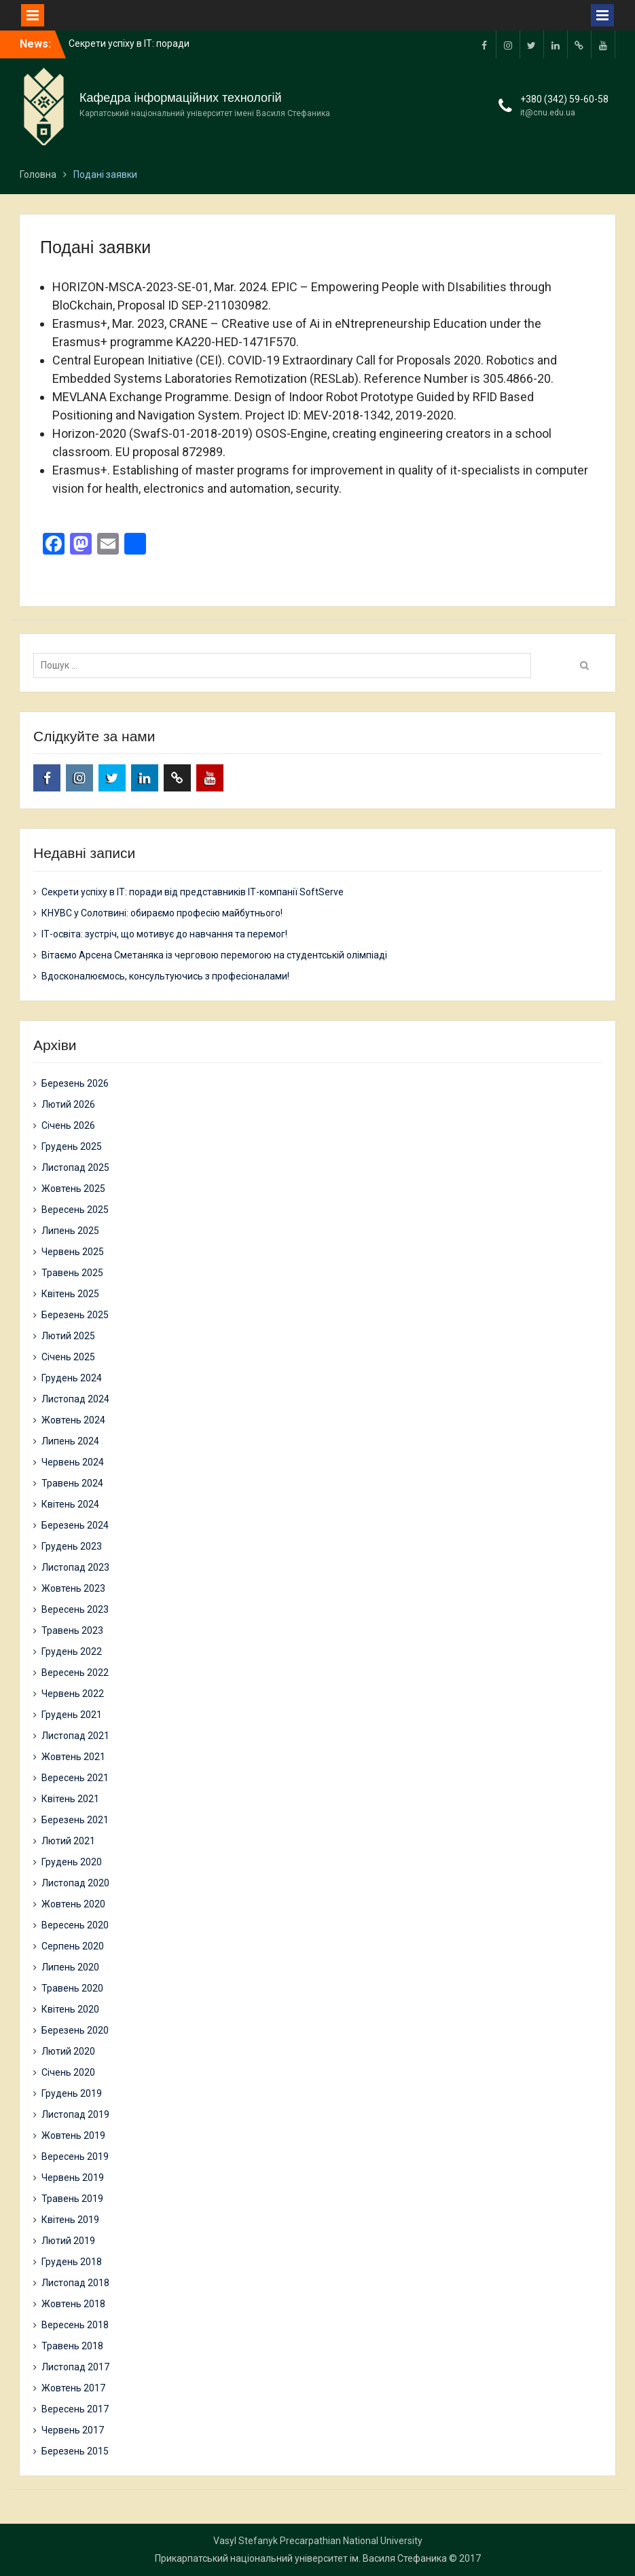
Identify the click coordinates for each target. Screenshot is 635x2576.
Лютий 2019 (68, 2240)
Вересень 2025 (75, 1209)
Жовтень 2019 (73, 2135)
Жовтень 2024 (73, 1420)
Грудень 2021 (71, 1714)
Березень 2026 (75, 1083)
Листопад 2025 (75, 1167)
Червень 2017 (72, 2430)
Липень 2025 (70, 1230)
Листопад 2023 (75, 1567)
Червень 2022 (72, 1693)
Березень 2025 (75, 1314)
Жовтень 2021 (73, 1756)
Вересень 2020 (75, 1925)
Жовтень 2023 (73, 1588)
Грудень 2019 (71, 2093)
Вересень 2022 (75, 1672)
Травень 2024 (72, 1483)
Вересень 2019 (75, 2156)
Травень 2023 (72, 1630)
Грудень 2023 (71, 1546)
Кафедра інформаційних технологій (180, 98)
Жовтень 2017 (73, 2388)
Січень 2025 (68, 1356)
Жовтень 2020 (73, 1904)
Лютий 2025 (68, 1335)
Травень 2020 (72, 1988)
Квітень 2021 (70, 1798)
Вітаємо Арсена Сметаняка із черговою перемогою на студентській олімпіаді (214, 955)
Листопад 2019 (75, 2114)
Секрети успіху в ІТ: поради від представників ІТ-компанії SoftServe (192, 891)
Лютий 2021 (68, 1840)
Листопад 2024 (75, 1399)
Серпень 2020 (72, 1946)
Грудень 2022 (71, 1651)
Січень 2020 (68, 2072)
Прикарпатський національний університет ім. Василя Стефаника (301, 2558)
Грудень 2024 (71, 1378)
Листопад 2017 (75, 2367)
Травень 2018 (72, 2345)
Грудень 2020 (71, 1861)
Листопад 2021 (75, 1735)
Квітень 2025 (70, 1293)
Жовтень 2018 (73, 2303)
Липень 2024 (70, 1441)
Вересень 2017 (75, 2409)
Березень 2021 (75, 1819)
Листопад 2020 (75, 1883)
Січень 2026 (68, 1125)
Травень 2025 (72, 1272)
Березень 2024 (75, 1525)
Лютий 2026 (68, 1104)
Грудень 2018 (71, 2261)
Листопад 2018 (75, 2282)
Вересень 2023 (75, 1609)
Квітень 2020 (70, 2009)
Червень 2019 (72, 2177)
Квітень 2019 (70, 2219)
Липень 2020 (70, 1967)
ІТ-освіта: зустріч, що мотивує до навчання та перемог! (164, 934)
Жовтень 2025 (73, 1188)
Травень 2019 (72, 2198)
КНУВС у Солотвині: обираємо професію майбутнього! (162, 913)
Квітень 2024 (70, 1504)
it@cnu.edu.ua (547, 112)
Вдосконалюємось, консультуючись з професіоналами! (165, 976)
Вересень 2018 (75, 2324)
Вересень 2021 (75, 1777)
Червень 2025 (72, 1251)
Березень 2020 (75, 2030)
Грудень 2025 (71, 1146)
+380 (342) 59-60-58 (564, 99)
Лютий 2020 (68, 2051)
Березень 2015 (75, 2451)
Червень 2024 (72, 1462)
